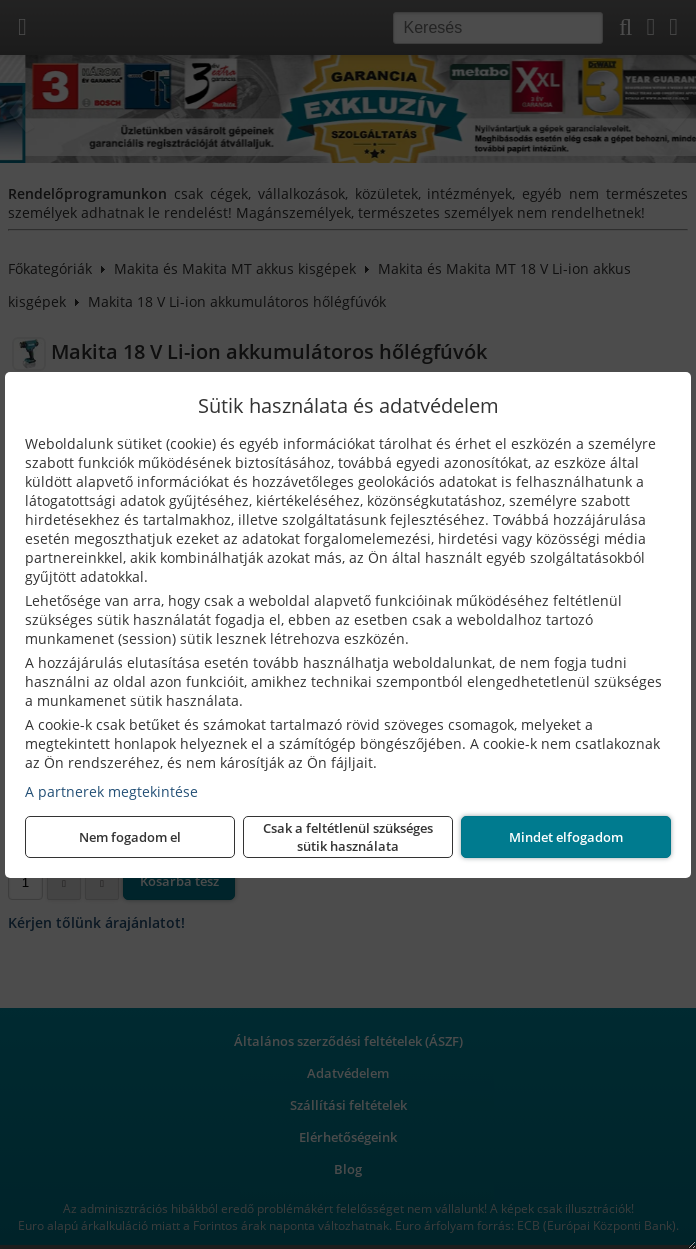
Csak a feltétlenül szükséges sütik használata (348, 837)
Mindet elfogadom (566, 837)
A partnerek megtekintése (111, 791)
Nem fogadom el (130, 837)
